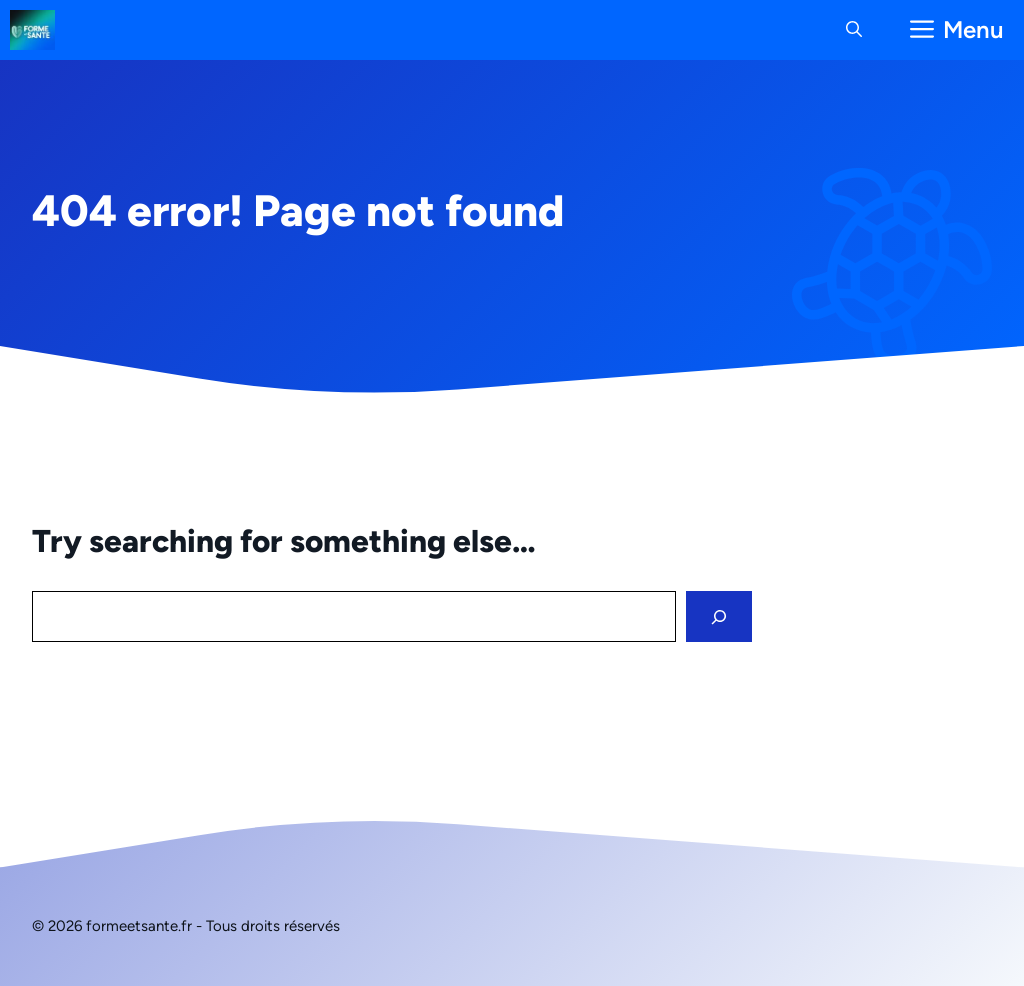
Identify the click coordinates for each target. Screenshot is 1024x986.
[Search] (719, 616)
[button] (854, 30)
